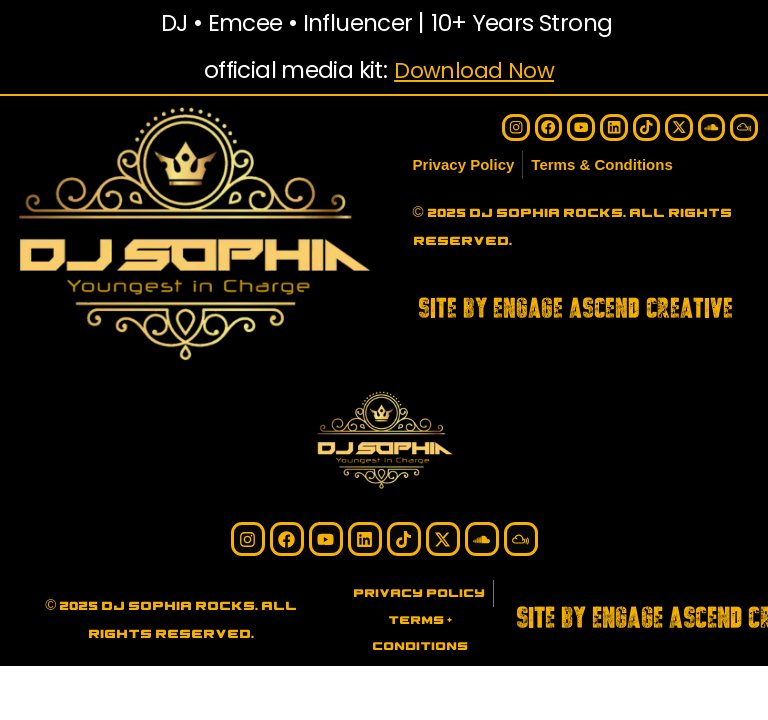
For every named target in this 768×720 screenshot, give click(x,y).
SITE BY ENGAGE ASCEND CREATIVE (576, 309)
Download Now (474, 70)
